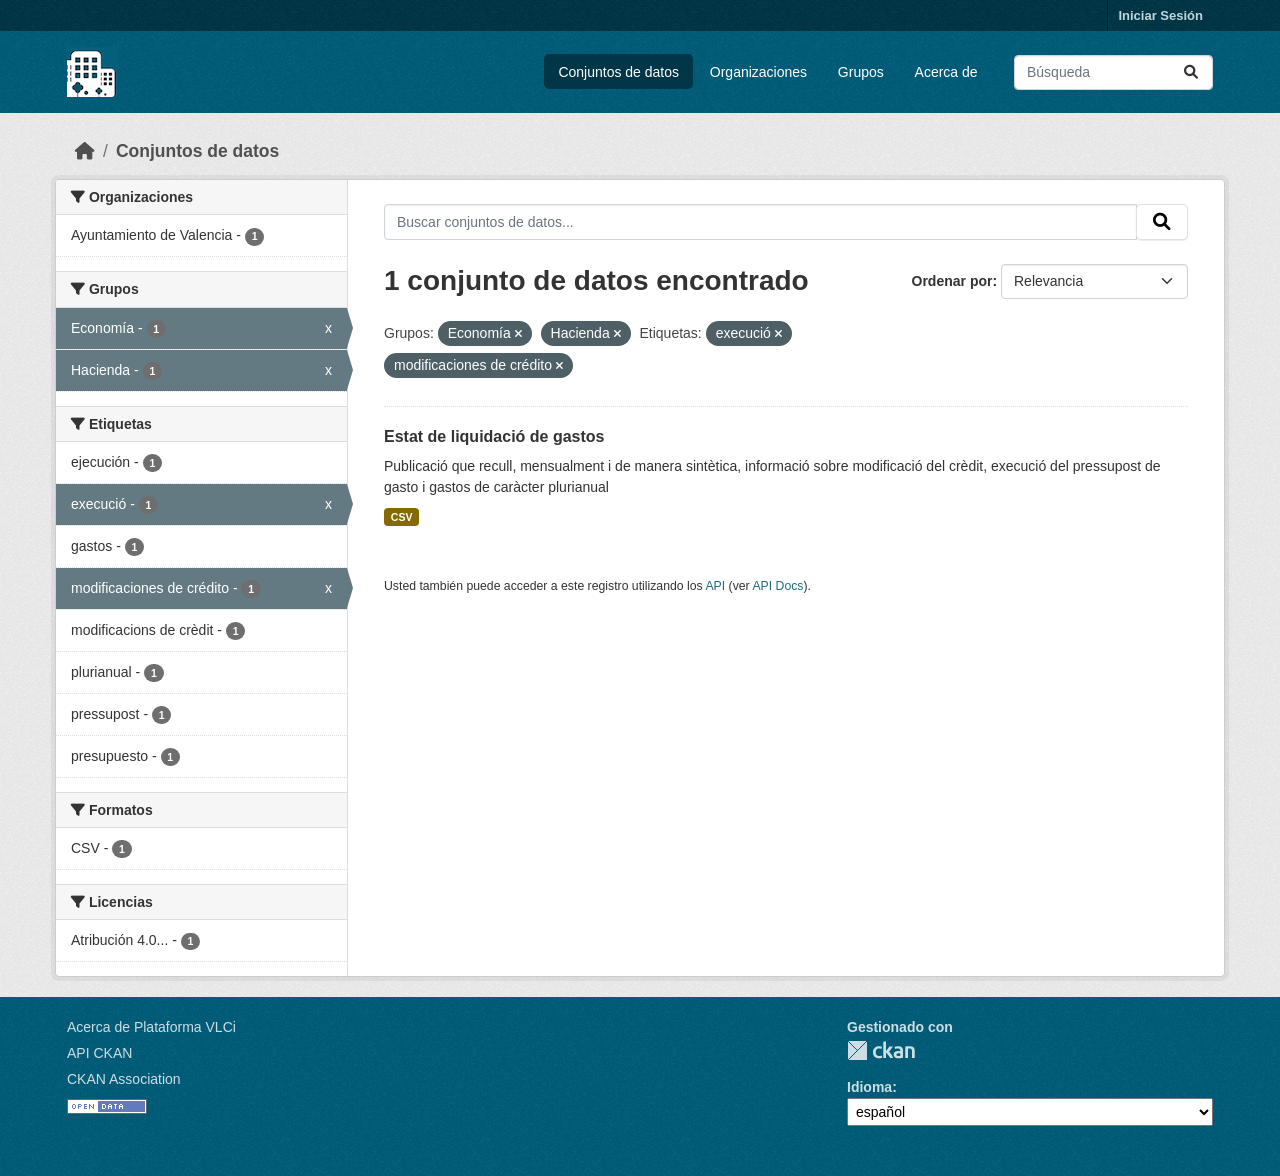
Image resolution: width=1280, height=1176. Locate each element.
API (715, 586)
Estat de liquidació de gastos (494, 436)
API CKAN (99, 1053)
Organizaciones (758, 72)
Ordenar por (952, 281)
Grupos (861, 72)
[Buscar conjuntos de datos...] (1113, 72)
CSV (402, 517)
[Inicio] (85, 151)
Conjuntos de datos (618, 72)
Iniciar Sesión (1160, 15)
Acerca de (946, 72)
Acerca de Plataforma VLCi (151, 1027)
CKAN (881, 1050)
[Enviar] (1191, 72)
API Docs (777, 586)
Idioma (869, 1087)
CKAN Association (124, 1079)
